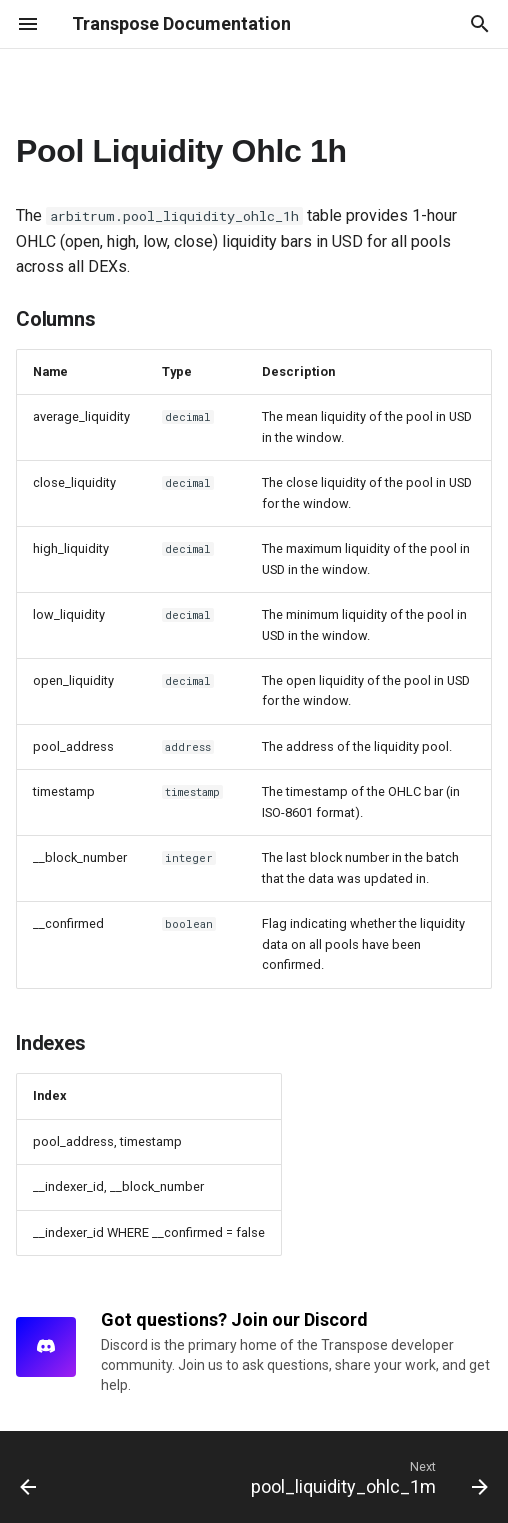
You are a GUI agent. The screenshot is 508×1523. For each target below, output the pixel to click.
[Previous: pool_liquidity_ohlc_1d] (29, 1477)
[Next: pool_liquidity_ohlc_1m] (366, 1477)
